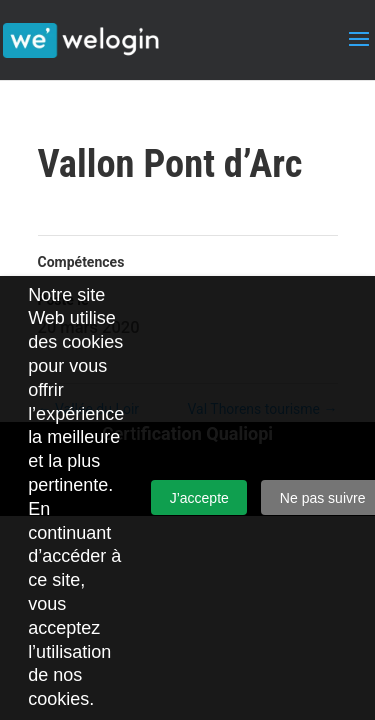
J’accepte (199, 498)
